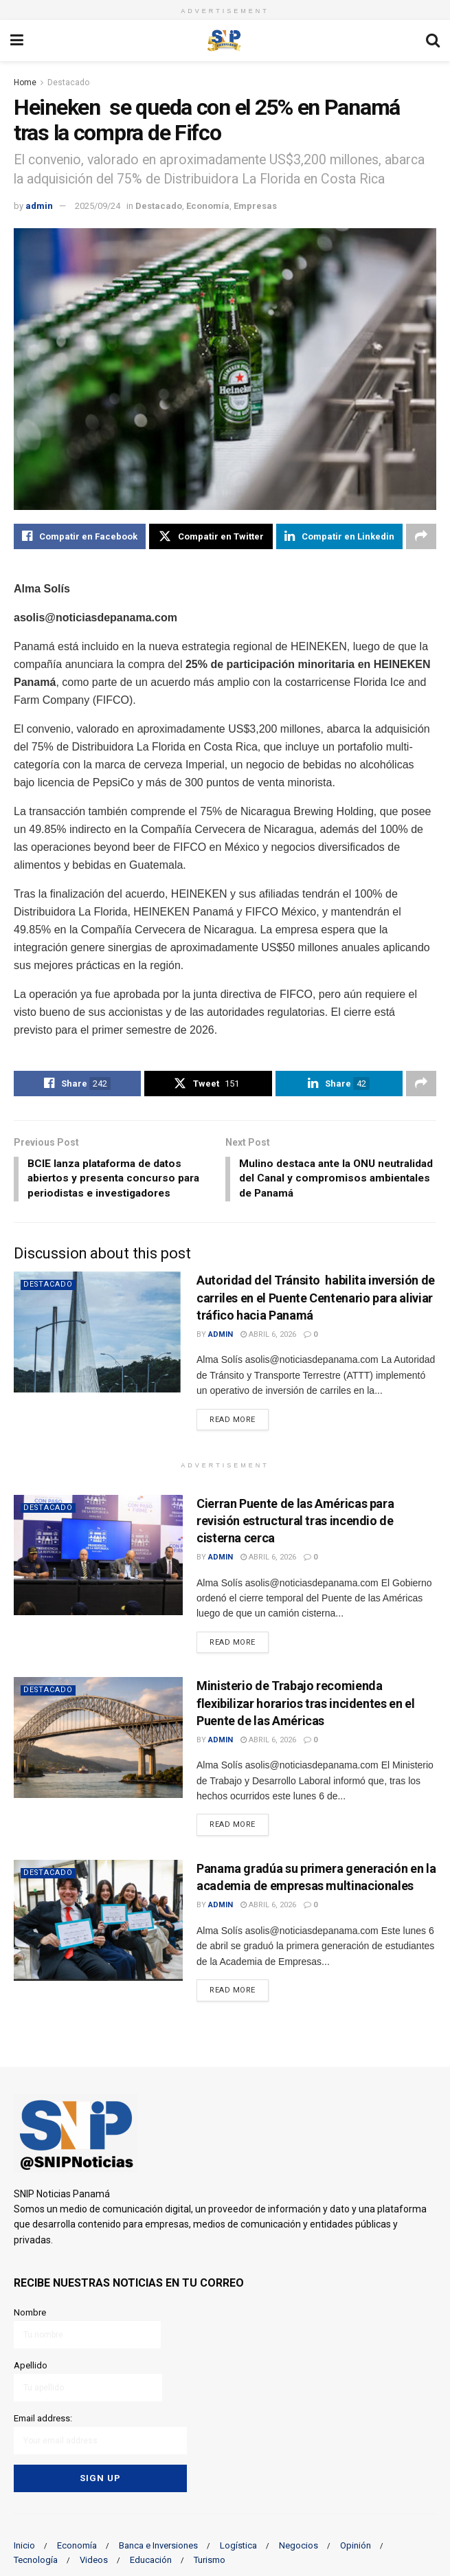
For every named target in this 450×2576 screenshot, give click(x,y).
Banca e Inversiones (158, 2543)
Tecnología (36, 2557)
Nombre (87, 2330)
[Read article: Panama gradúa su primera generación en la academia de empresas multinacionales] (98, 1923)
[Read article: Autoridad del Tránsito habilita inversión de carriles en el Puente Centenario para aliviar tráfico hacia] (98, 1335)
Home (25, 82)
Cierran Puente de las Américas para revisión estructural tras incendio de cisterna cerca (295, 1523)
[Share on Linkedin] (339, 537)
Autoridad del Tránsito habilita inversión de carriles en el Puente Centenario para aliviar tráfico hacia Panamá (315, 1300)
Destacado (68, 82)
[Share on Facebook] (80, 537)
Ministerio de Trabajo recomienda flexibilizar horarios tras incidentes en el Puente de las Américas (305, 1706)
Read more (239, 1421)
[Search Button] (433, 40)
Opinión (355, 2543)
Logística (238, 2543)
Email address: (101, 2434)
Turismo (209, 2557)
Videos (94, 2557)
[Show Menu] (16, 40)
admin (39, 206)
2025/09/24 (97, 206)
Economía (207, 206)
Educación (151, 2557)
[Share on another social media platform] (421, 537)
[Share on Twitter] (211, 537)
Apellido (88, 2382)
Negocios (298, 2543)
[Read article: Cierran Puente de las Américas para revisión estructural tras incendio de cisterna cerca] (98, 1558)
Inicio (24, 2543)
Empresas (255, 206)
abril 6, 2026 (268, 1337)
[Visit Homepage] (225, 40)
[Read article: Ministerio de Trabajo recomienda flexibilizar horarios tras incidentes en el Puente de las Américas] (98, 1740)
